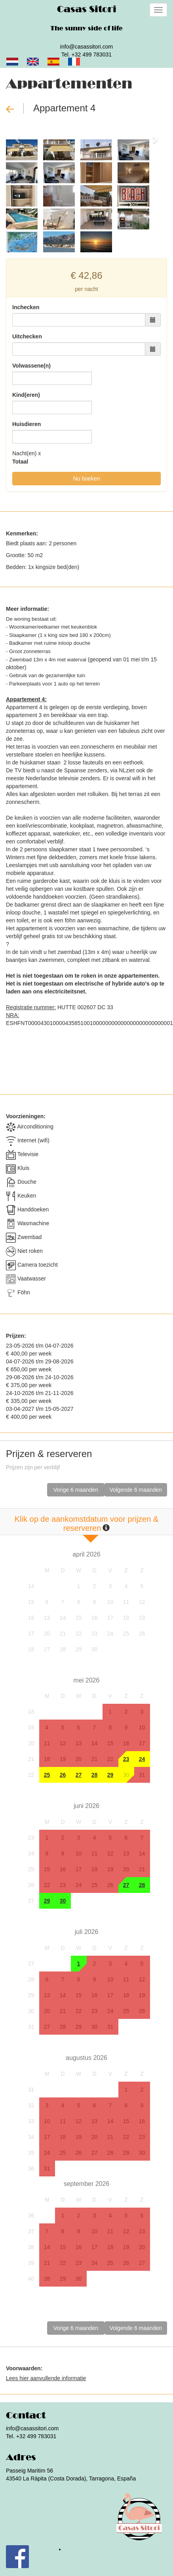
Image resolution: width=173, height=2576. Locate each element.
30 (94, 1649)
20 (47, 1633)
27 (47, 1649)
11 (126, 1602)
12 (142, 1602)
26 (142, 1633)
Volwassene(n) (31, 365)
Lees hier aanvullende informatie (46, 2378)
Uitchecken (27, 336)
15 (79, 1618)
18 (126, 1618)
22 (79, 1633)
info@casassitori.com (86, 46)
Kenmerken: (22, 533)
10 (110, 1602)
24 (110, 1633)
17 (110, 1618)
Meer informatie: (27, 609)
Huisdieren (26, 424)
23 (94, 1633)
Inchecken (25, 307)
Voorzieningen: (26, 1116)
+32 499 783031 (92, 54)
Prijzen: (16, 1336)
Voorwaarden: (24, 2368)
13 (47, 1618)
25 (126, 1633)
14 (63, 1618)
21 (63, 1633)
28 (63, 1649)
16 (94, 1618)
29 (79, 1649)
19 (142, 1618)
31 (142, 1775)
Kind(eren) (26, 395)
